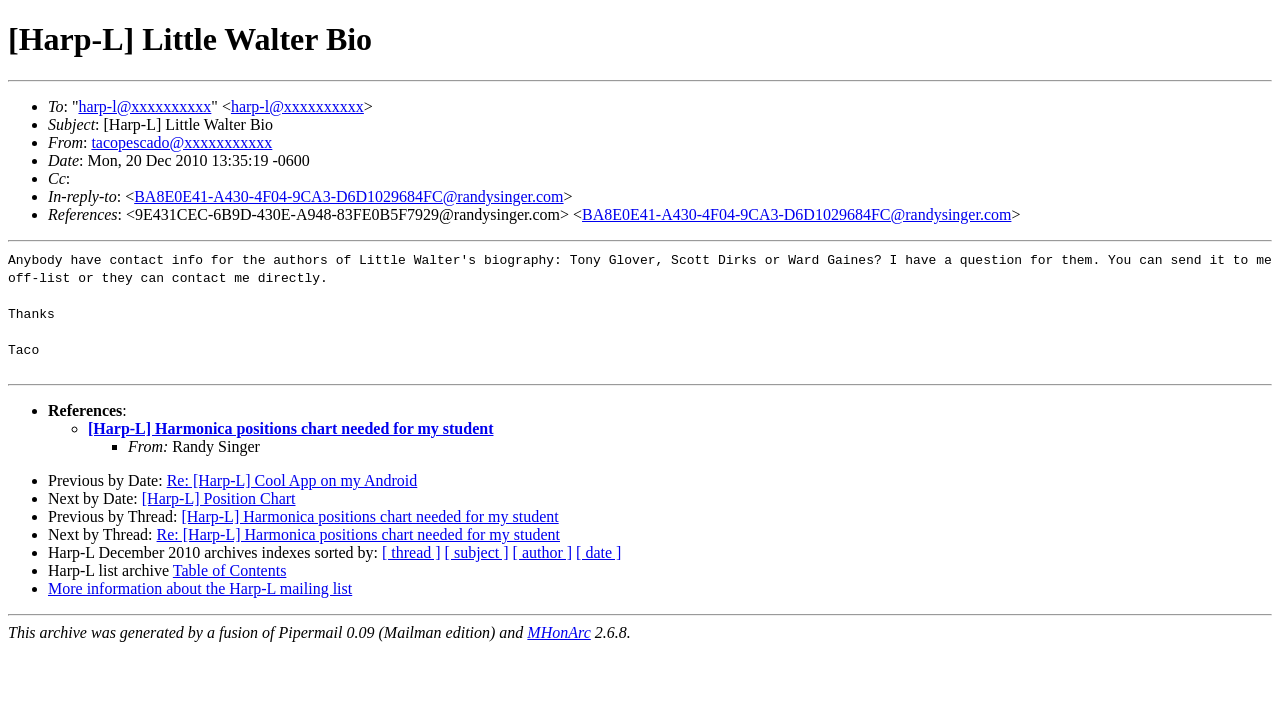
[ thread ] (411, 552)
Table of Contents (230, 570)
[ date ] (598, 552)
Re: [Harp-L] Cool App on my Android (292, 480)
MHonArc (558, 632)
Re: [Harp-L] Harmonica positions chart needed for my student (358, 534)
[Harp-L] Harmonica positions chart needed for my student (290, 428)
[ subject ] (477, 552)
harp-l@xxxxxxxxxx (144, 106)
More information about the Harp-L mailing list (200, 588)
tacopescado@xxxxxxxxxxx (181, 142)
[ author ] (543, 552)
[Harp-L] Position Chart (219, 498)
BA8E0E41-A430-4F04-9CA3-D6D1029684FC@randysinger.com (348, 196)
